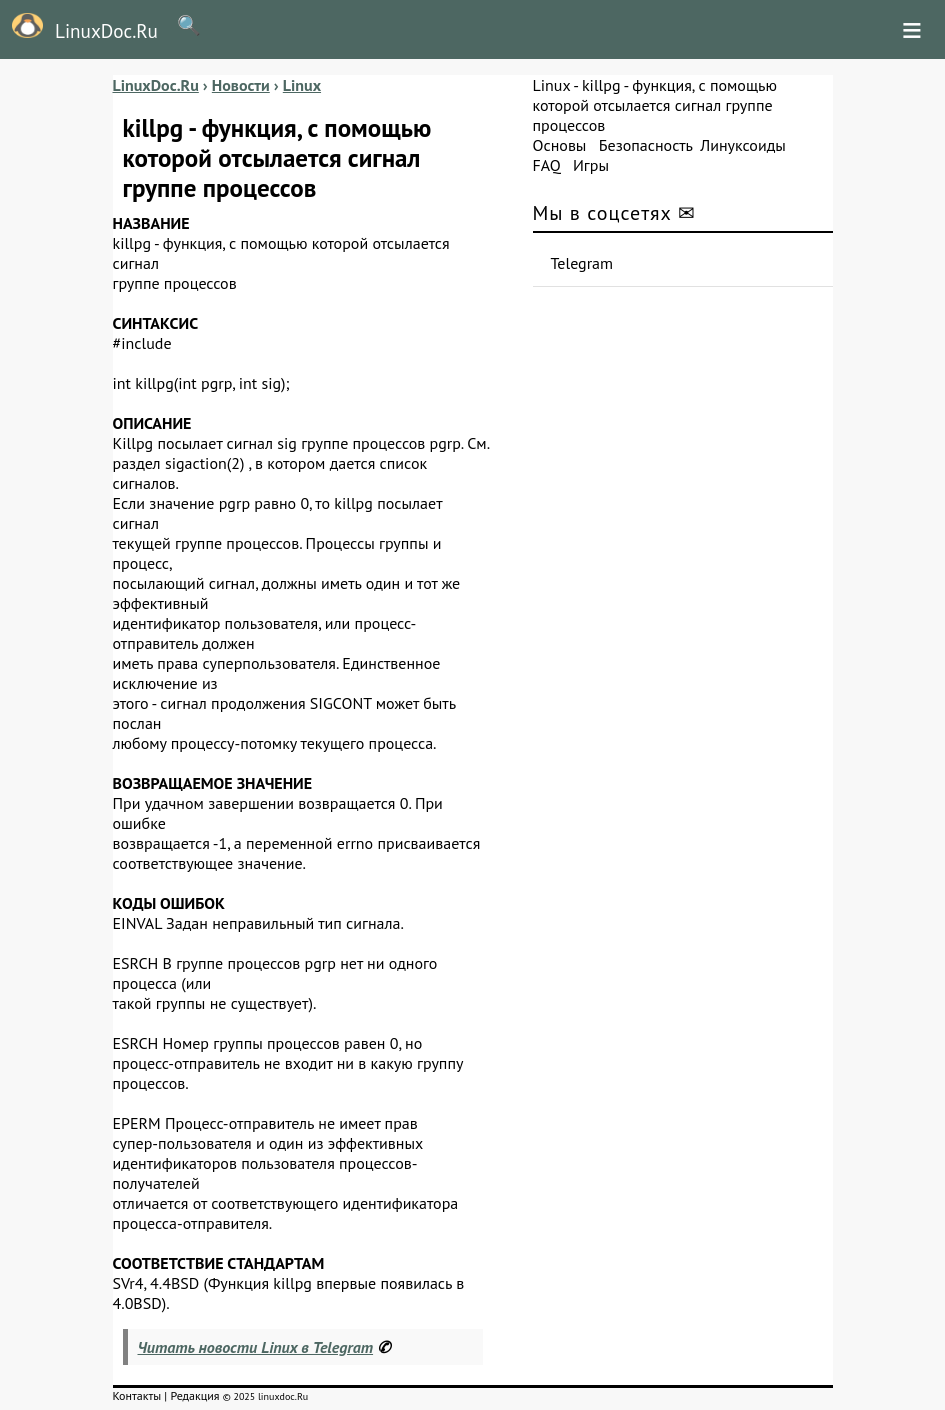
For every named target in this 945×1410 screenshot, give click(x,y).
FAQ (547, 165)
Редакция (194, 1395)
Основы (560, 145)
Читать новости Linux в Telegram (256, 1347)
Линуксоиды (743, 145)
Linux (552, 85)
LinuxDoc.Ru (79, 28)
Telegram (582, 263)
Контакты (137, 1395)
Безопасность (646, 145)
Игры (591, 165)
